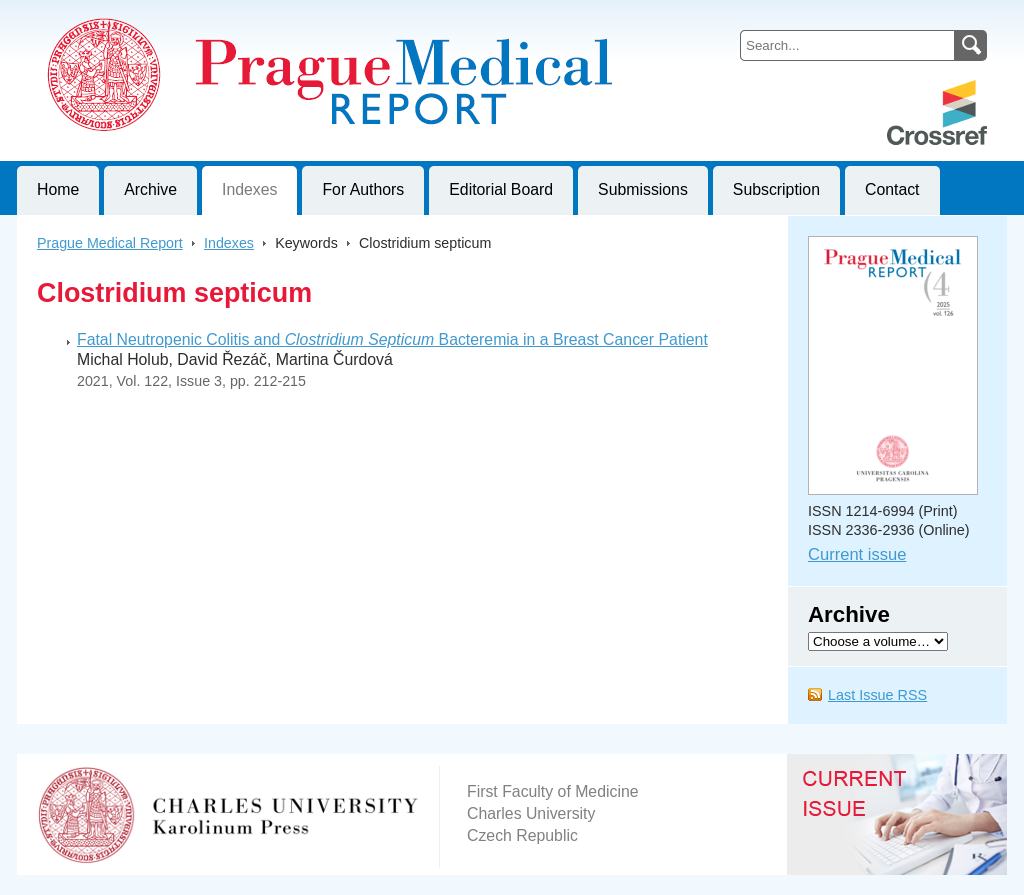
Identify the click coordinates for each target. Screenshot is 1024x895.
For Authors (363, 189)
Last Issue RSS (877, 695)
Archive (150, 189)
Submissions (643, 189)
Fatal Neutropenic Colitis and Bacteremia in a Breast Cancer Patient (392, 339)
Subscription (776, 189)
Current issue (857, 554)
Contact (892, 189)
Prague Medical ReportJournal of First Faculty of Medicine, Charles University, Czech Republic (262, 16)
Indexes (249, 189)
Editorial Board (501, 189)
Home (58, 189)
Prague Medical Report (110, 243)
